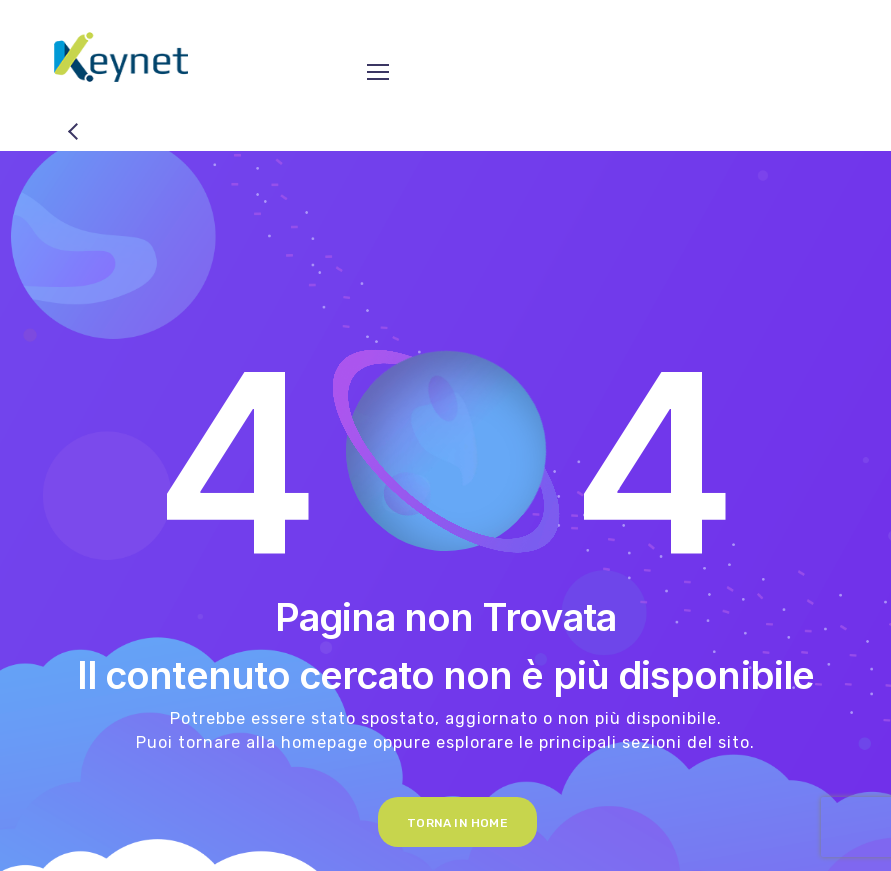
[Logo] (121, 57)
